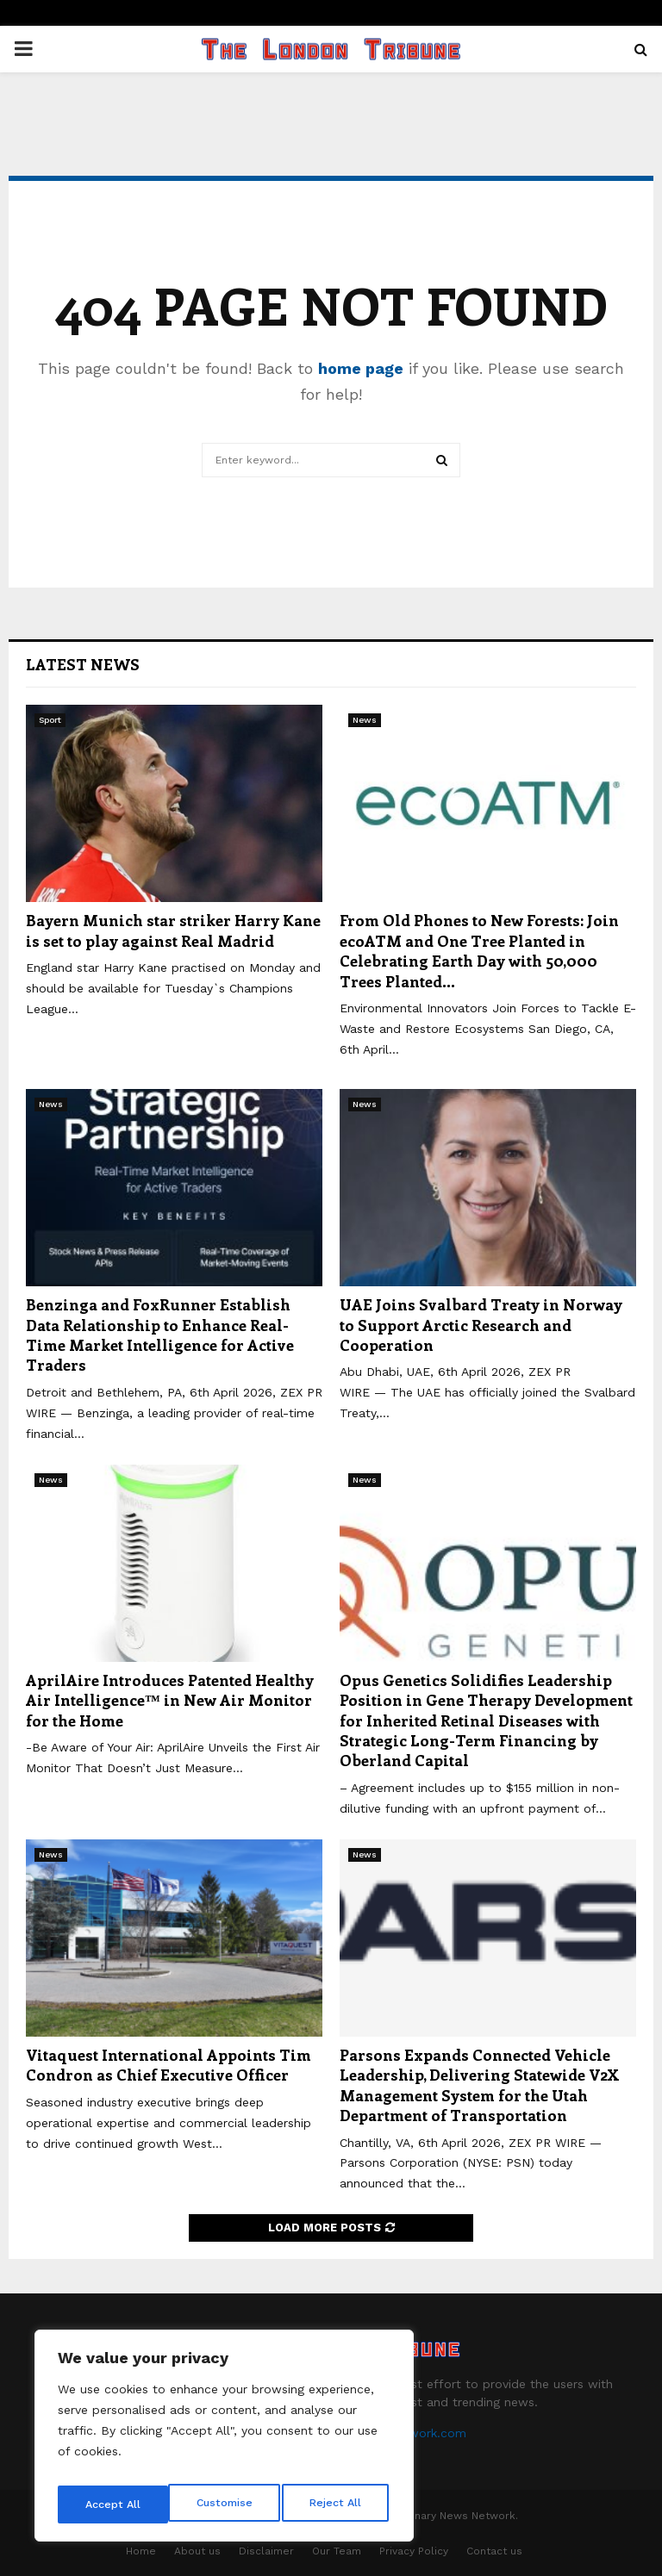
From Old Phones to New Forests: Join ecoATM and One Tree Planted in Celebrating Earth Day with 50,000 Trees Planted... (479, 950)
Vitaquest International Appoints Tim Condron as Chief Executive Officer (168, 2064)
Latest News (83, 664)
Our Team (336, 2551)
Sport (50, 720)
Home (141, 2551)
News (365, 720)
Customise (113, 2504)
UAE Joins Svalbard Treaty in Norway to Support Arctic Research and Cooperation (481, 1324)
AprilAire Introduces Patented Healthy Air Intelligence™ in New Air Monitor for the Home (170, 1700)
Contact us (494, 2551)
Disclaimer (266, 2551)
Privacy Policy (413, 2551)
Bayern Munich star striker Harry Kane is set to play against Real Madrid (173, 930)
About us (197, 2551)
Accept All (337, 2504)
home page (360, 368)
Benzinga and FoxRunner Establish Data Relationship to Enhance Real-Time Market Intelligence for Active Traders (160, 1334)
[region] (224, 2441)
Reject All (226, 2504)
